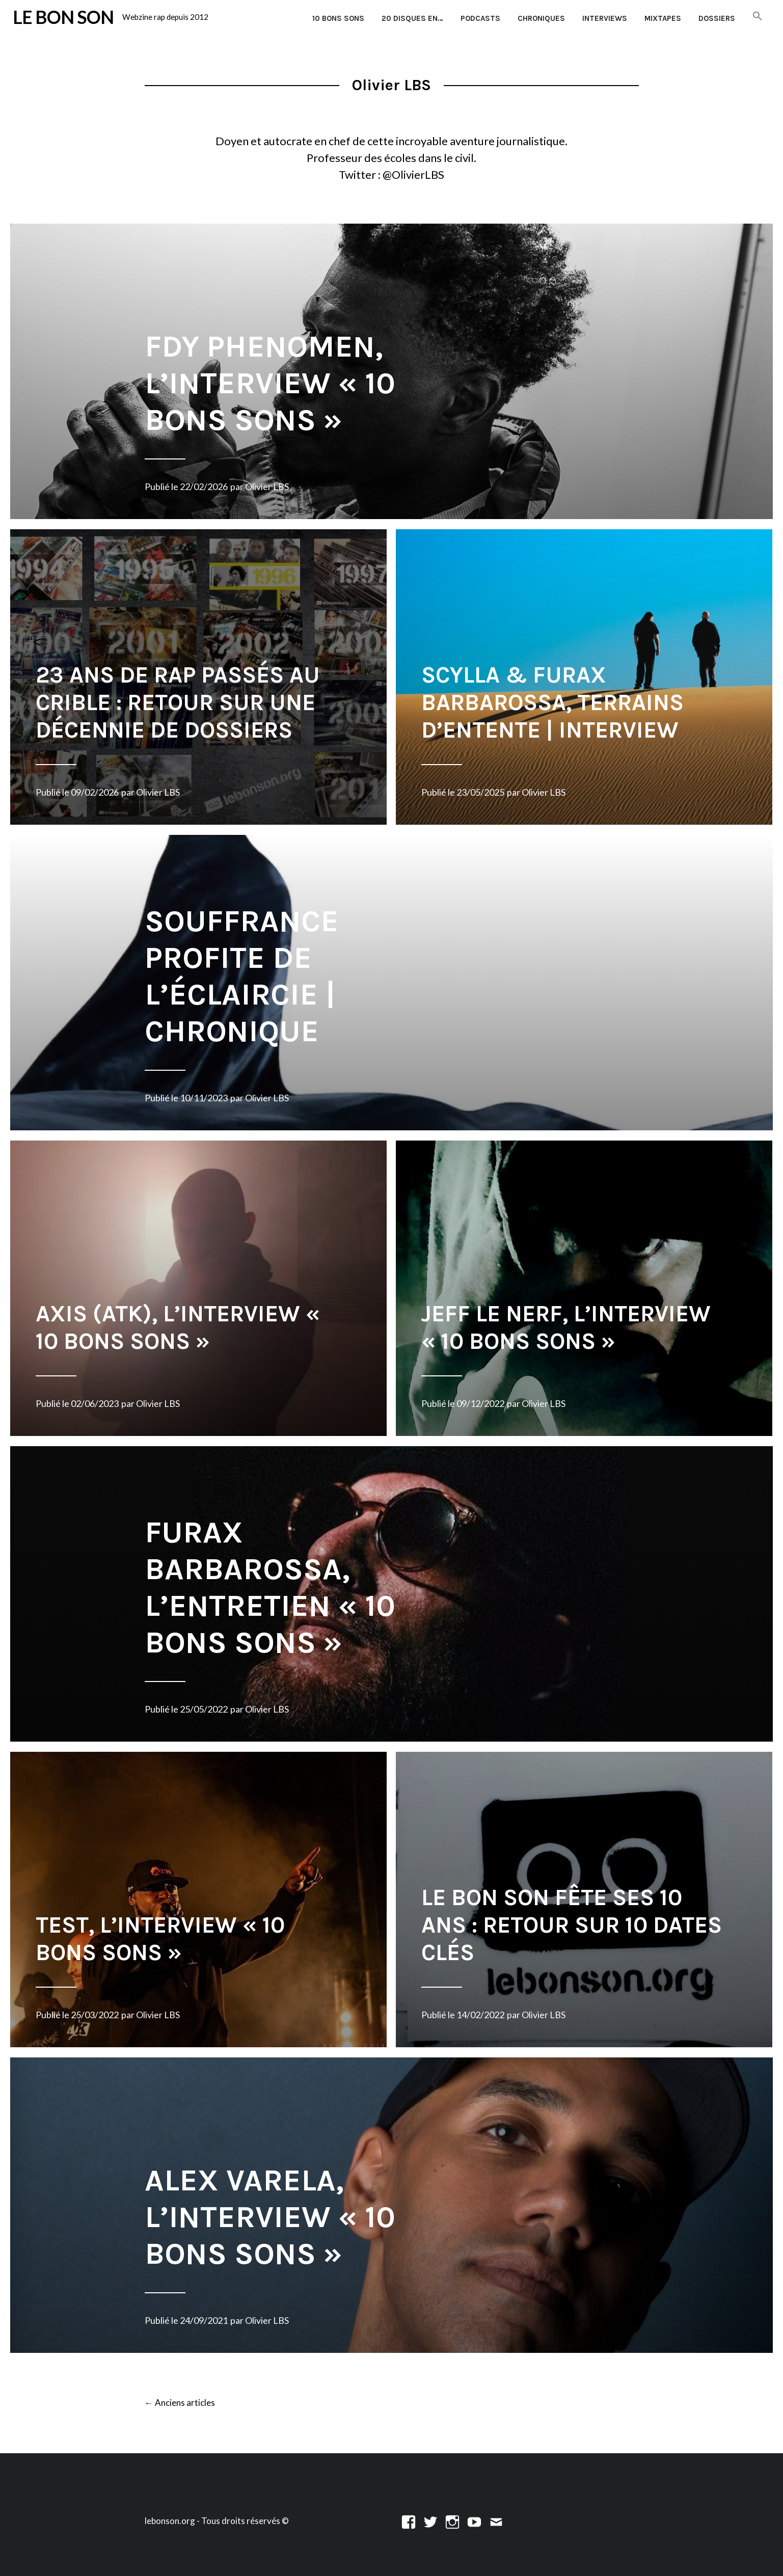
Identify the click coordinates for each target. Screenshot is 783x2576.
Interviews (604, 18)
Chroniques (541, 18)
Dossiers (716, 18)
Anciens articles (180, 2403)
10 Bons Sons (338, 18)
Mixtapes (662, 18)
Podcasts (480, 18)
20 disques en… (412, 18)
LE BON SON (63, 17)
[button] (757, 16)
